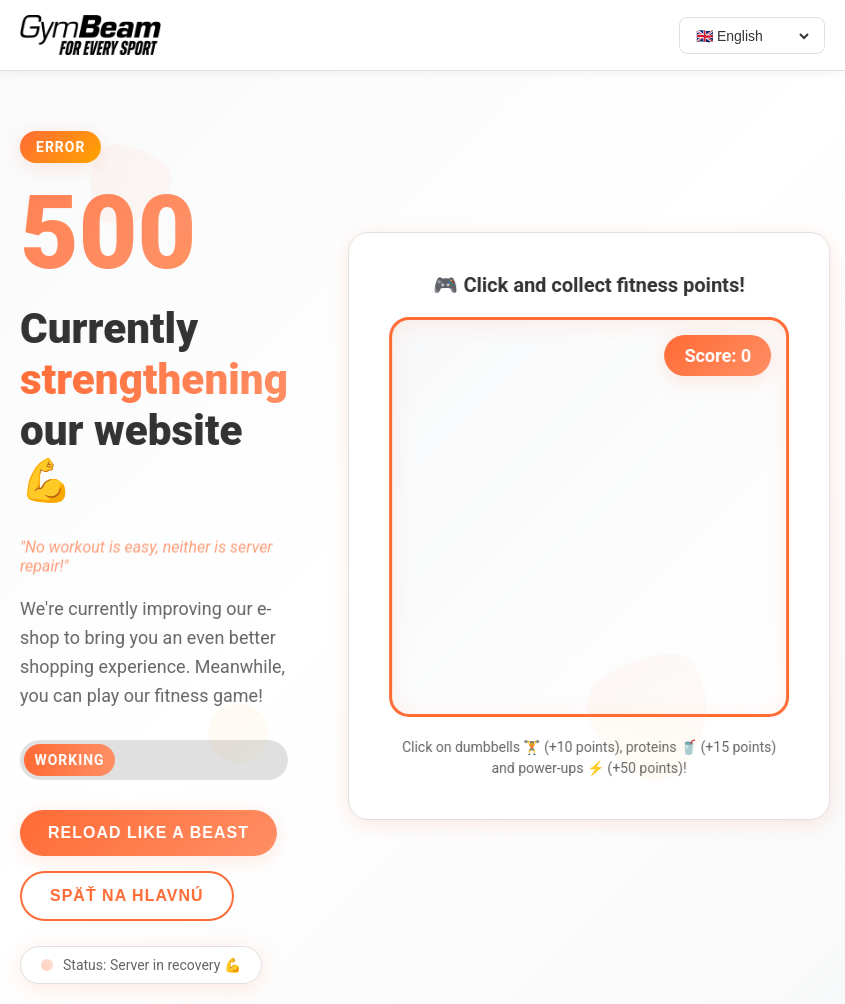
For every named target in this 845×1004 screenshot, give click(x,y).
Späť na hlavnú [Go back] (124, 895)
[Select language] (752, 36)
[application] (592, 517)
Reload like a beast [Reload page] (145, 832)
